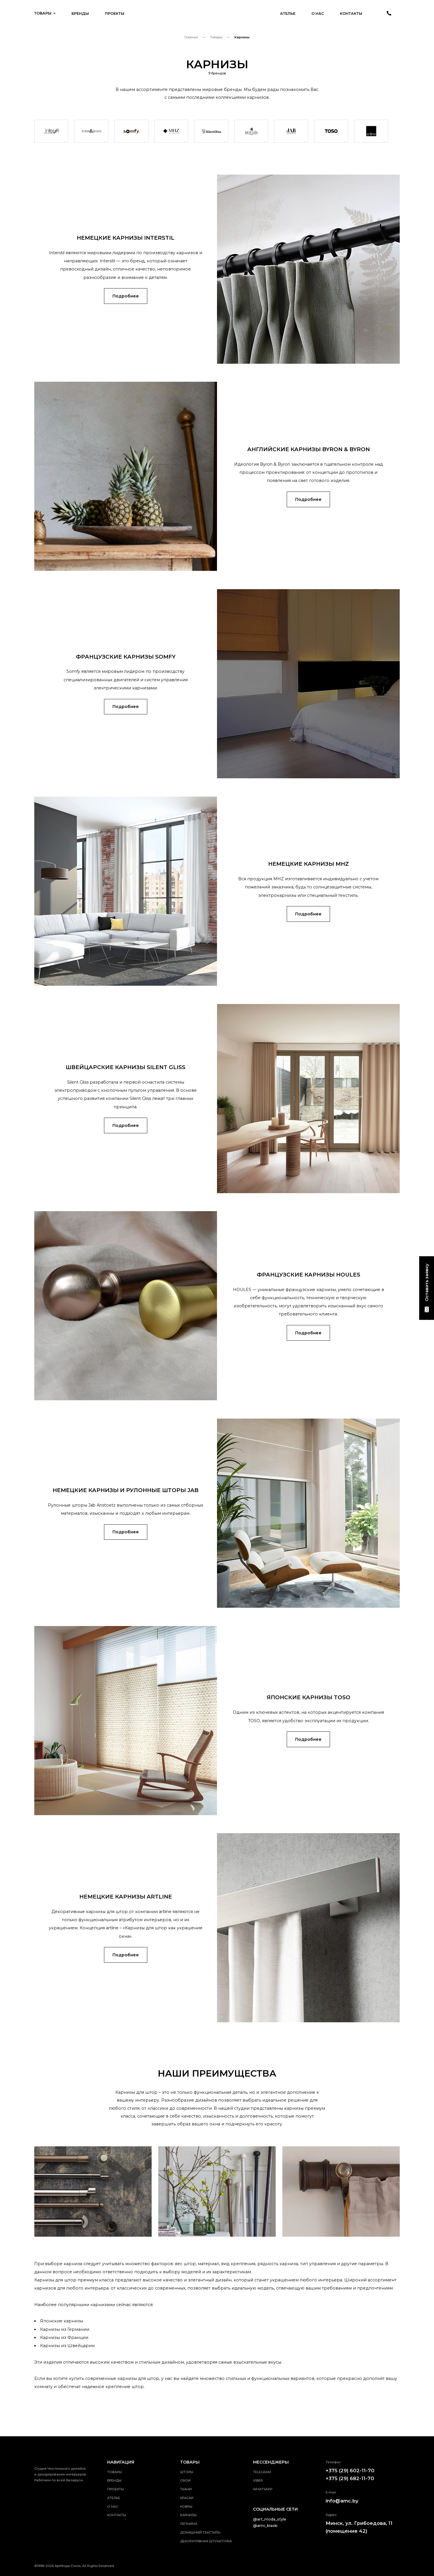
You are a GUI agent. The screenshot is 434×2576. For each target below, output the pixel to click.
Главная (191, 37)
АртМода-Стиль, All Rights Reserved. (84, 2566)
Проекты (114, 13)
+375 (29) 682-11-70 (350, 2478)
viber (258, 2480)
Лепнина (188, 2524)
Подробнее (125, 296)
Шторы (186, 2472)
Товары (45, 13)
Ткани (186, 2489)
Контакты (351, 13)
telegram (262, 2472)
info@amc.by (342, 2501)
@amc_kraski (265, 2525)
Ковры (186, 2507)
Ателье (287, 13)
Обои (185, 2480)
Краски (186, 2498)
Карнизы (188, 2515)
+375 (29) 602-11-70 (350, 2470)
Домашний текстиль (200, 2532)
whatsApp (262, 2489)
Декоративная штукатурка (206, 2541)
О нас (317, 13)
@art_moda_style (269, 2519)
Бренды (80, 13)
